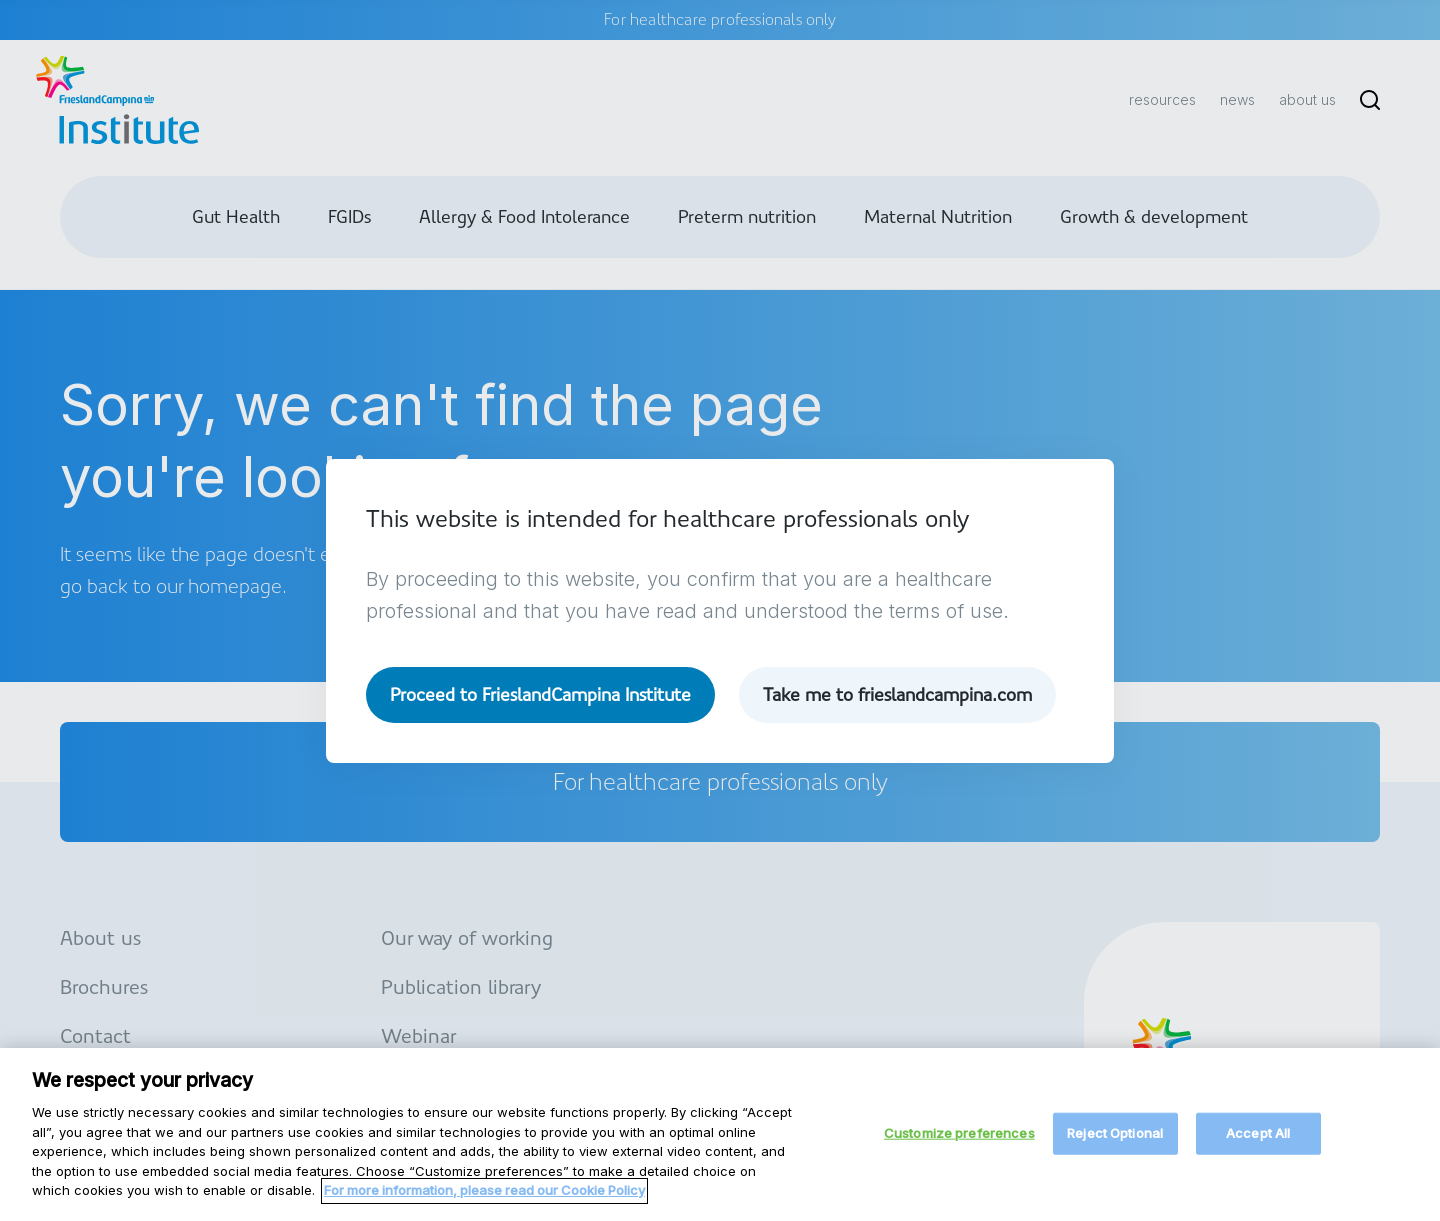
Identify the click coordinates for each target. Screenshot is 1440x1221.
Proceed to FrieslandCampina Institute (540, 694)
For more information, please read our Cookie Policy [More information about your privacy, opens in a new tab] (484, 1200)
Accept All (1258, 1144)
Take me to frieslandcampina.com (897, 694)
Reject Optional (1115, 1144)
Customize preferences (959, 1144)
